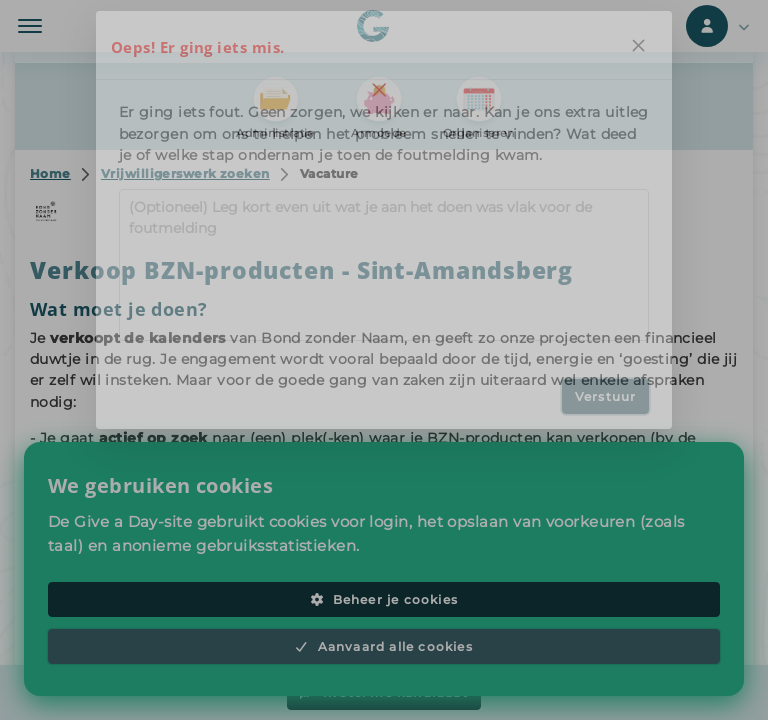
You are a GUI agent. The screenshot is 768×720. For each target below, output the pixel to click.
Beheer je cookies (384, 599)
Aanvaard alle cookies (384, 646)
